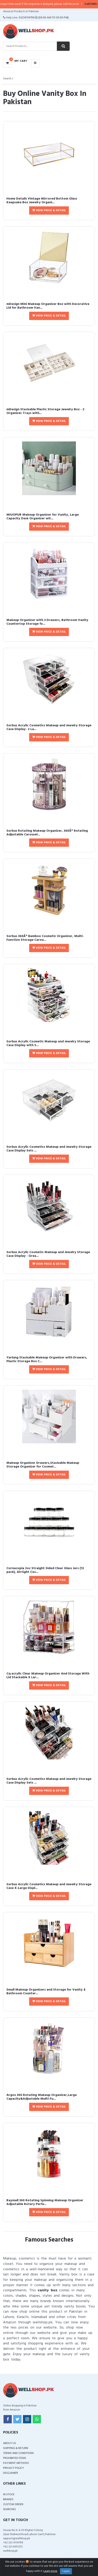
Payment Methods (16, 2463)
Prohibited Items (14, 2458)
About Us (9, 2443)
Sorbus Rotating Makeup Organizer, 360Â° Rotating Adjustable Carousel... (47, 832)
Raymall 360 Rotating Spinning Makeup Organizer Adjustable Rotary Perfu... (44, 2202)
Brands (8, 2499)
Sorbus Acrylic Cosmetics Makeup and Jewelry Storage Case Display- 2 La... (48, 727)
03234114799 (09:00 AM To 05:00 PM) (44, 17)
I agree (66, 2571)
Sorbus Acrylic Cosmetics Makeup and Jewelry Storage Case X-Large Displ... (48, 1886)
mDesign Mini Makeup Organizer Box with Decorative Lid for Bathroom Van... (47, 305)
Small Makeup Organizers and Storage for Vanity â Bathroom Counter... (48, 1991)
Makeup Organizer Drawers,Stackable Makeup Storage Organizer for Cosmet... (42, 1464)
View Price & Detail (49, 210)
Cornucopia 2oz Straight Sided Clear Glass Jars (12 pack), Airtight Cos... (45, 1570)
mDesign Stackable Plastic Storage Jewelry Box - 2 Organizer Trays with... (45, 411)
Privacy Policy (13, 2468)
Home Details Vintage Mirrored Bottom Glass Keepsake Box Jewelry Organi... (41, 200)
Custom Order (13, 2504)
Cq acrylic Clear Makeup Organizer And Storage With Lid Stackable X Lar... (47, 1675)
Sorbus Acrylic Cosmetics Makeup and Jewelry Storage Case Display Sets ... (48, 1148)
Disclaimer (10, 2473)
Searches (9, 2509)
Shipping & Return (15, 2448)
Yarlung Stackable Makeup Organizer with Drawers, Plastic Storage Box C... (46, 1359)
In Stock (8, 2494)
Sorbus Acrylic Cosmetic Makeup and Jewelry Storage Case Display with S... (48, 1043)
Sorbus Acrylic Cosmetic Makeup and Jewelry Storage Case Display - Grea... (48, 1254)
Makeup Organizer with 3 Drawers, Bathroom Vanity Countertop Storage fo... (47, 622)
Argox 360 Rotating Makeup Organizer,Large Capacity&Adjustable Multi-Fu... (41, 2096)
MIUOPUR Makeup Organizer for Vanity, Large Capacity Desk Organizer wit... (42, 516)
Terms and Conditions (18, 2453)
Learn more (50, 2571)
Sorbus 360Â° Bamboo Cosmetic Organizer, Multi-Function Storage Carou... (45, 938)
